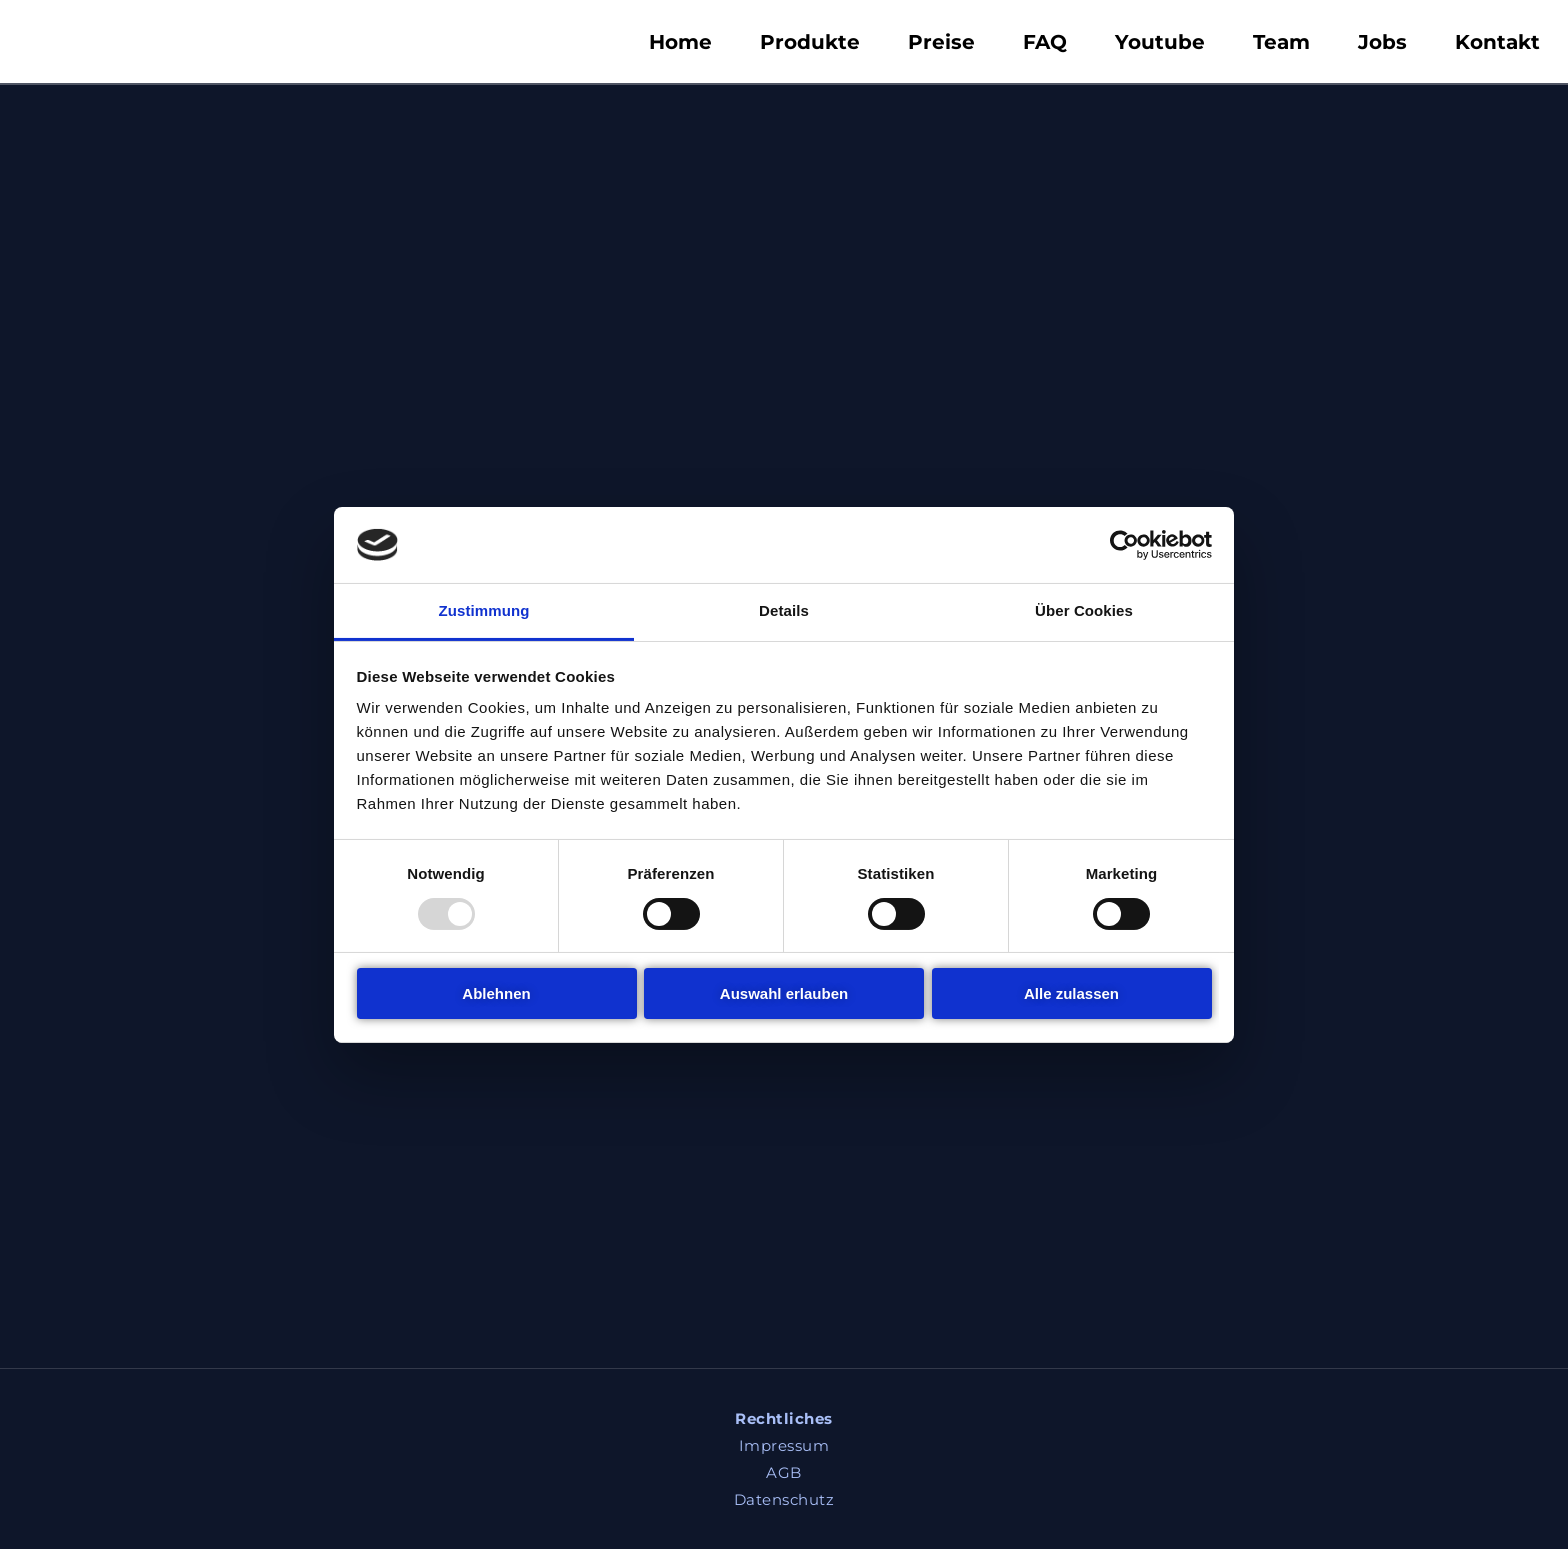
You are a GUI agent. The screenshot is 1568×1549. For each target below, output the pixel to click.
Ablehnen (496, 993)
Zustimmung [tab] (484, 610)
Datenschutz (784, 1499)
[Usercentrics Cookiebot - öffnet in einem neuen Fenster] (1124, 545)
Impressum (784, 1445)
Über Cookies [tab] (1084, 610)
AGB (784, 1472)
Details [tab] (784, 610)
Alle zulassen (1071, 993)
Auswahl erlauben (784, 993)
